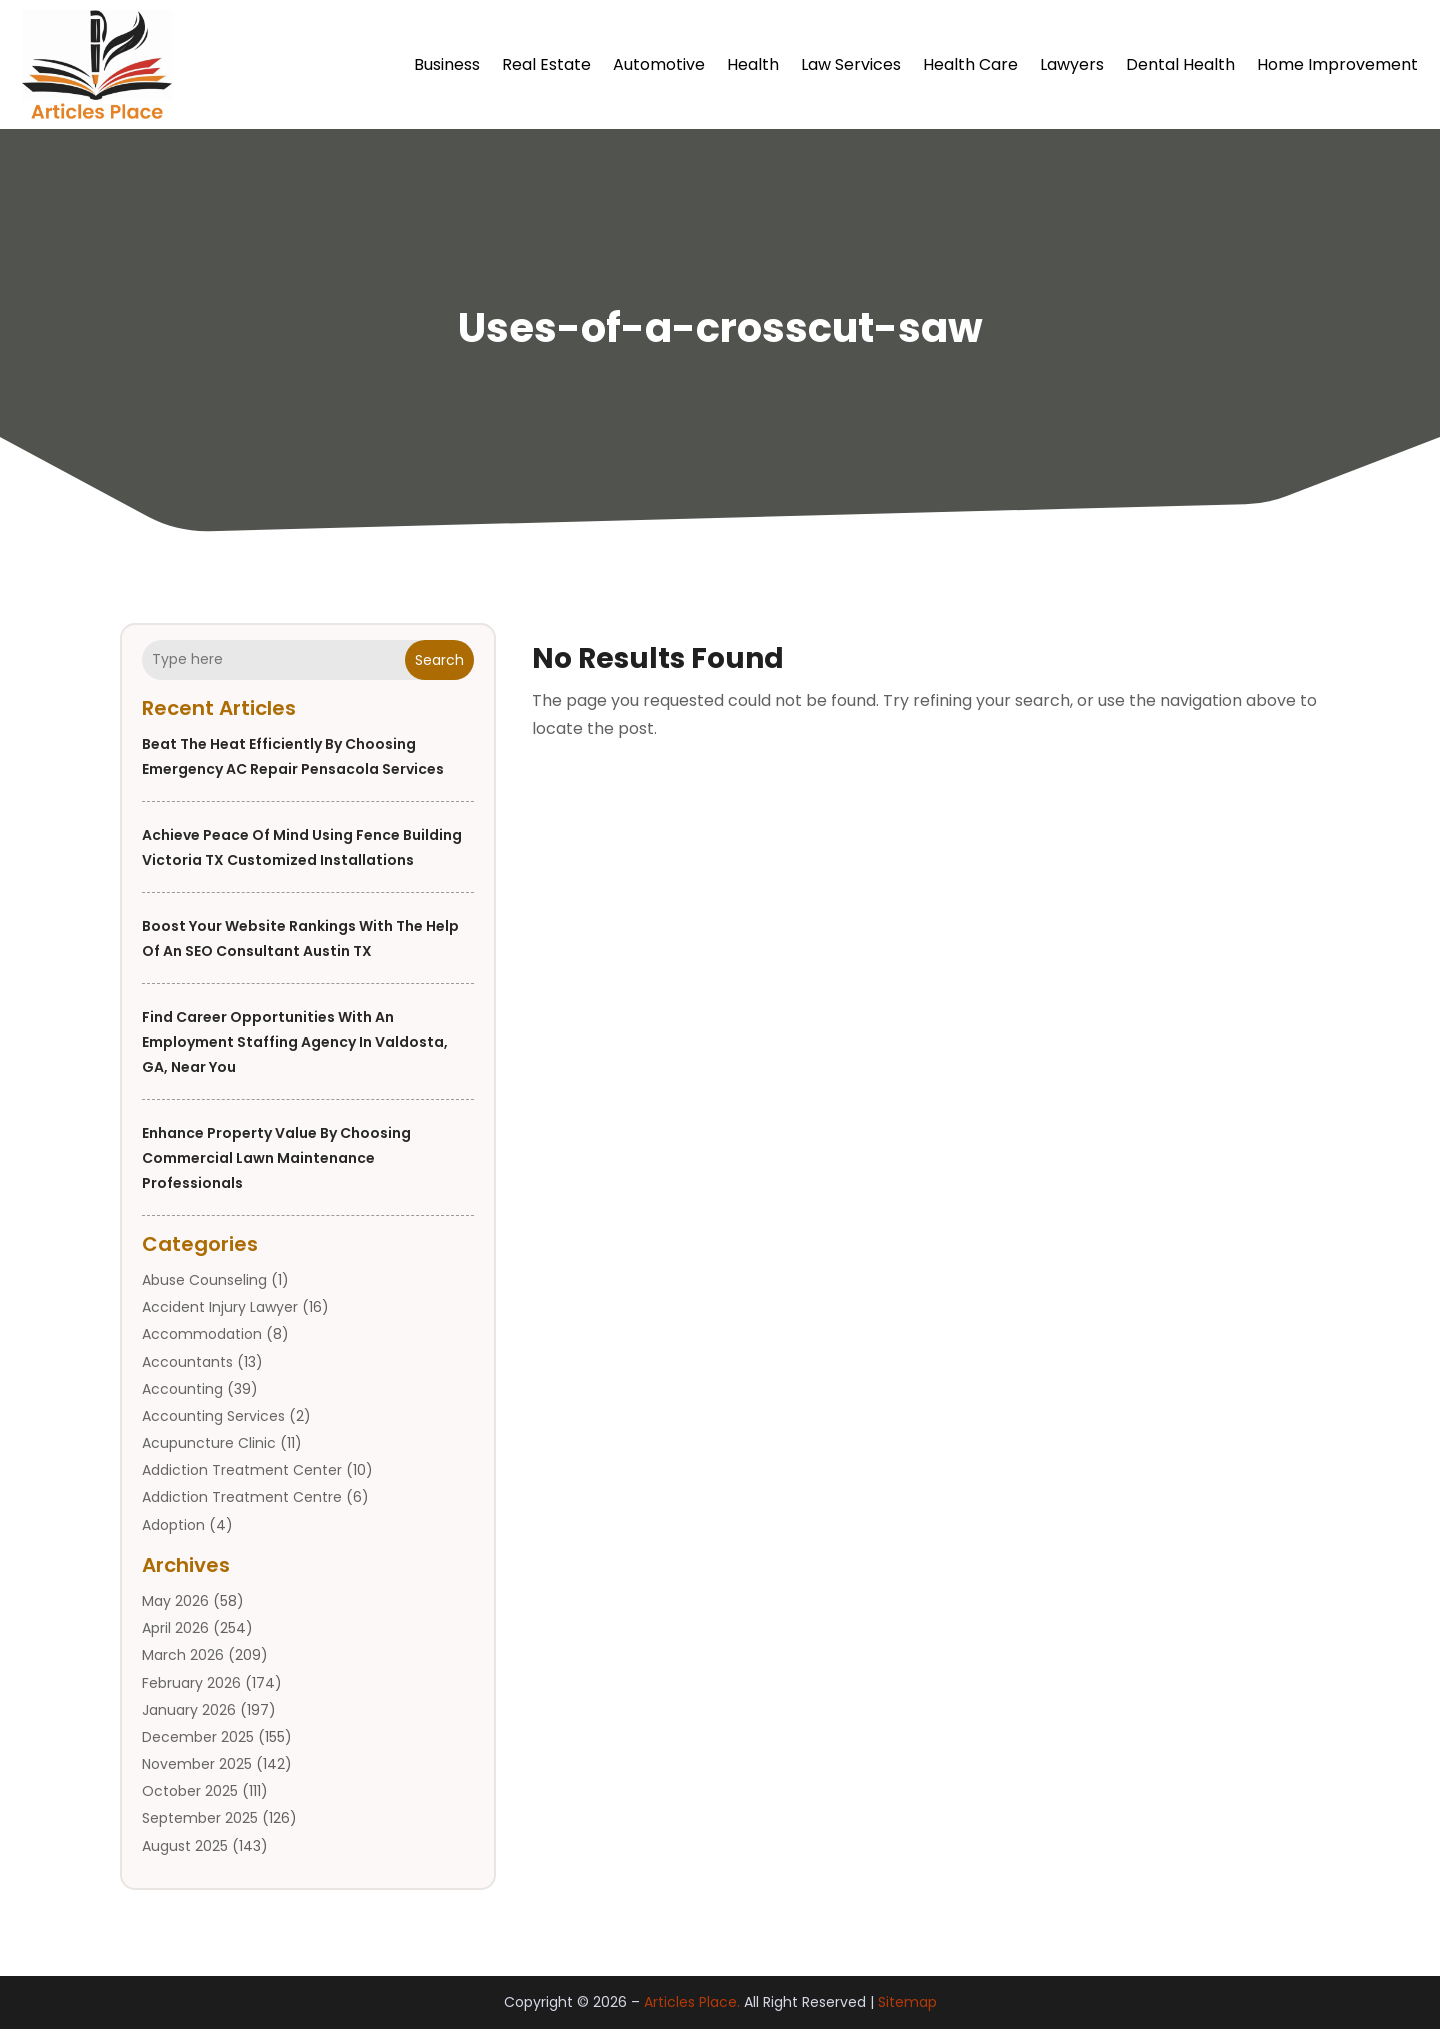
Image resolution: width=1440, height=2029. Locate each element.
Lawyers (1072, 64)
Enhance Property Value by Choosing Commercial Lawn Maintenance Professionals (276, 1158)
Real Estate (546, 64)
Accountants (187, 1362)
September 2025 (200, 1819)
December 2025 (198, 1737)
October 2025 (190, 1791)
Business (447, 64)
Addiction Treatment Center (242, 1470)
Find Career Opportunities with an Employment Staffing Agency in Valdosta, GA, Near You (295, 1042)
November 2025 (197, 1764)
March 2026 (183, 1656)
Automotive (659, 64)
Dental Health (1180, 64)
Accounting (182, 1389)
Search (439, 660)
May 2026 (175, 1601)
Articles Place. (692, 2003)
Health (753, 64)
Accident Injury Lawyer (220, 1307)
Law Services (851, 64)
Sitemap (907, 2003)
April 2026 (175, 1628)
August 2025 (185, 1846)
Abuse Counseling (204, 1280)
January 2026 (189, 1710)
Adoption (173, 1525)
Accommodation (202, 1335)
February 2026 (191, 1683)
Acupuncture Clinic (209, 1443)
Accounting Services (213, 1416)
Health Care (970, 64)
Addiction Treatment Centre (242, 1498)
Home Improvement (1337, 64)
